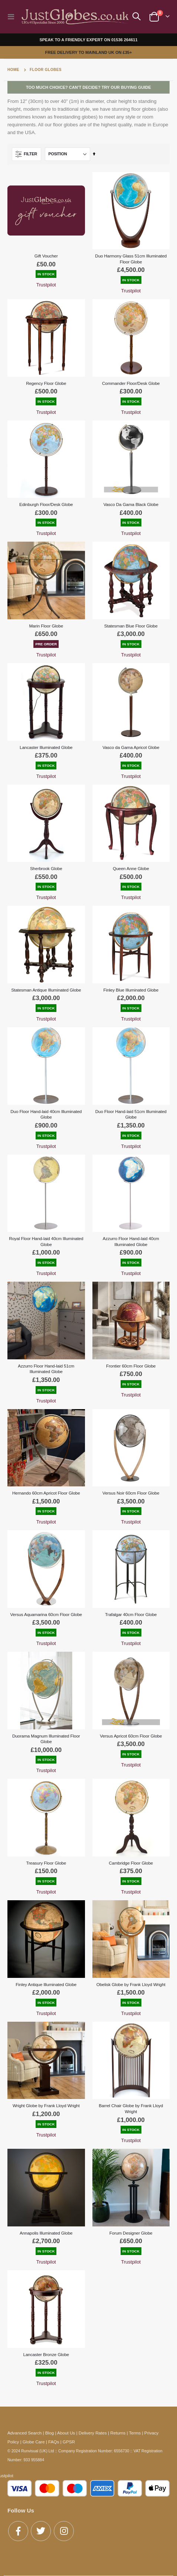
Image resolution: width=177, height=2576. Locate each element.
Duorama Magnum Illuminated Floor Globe (46, 1738)
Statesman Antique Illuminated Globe (46, 989)
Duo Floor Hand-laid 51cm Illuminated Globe (131, 1114)
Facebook (18, 2531)
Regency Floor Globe (46, 383)
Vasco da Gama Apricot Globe (130, 747)
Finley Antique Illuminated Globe (46, 1984)
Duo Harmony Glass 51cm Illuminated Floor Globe (131, 258)
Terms (135, 2432)
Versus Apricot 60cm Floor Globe (131, 1735)
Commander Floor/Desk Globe (131, 383)
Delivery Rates (93, 2432)
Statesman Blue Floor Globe (131, 625)
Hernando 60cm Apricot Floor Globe (46, 1492)
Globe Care (34, 2441)
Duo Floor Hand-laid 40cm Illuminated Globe (46, 1114)
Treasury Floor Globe (46, 1862)
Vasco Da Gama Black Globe (131, 504)
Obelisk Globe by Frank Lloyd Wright (130, 1984)
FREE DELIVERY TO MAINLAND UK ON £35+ (88, 52)
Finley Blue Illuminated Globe (130, 989)
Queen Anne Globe (131, 868)
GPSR (69, 2441)
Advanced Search (24, 2432)
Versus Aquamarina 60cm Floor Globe (46, 1614)
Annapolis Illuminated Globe (46, 2233)
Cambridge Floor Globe (131, 1862)
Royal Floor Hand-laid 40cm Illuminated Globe (46, 1241)
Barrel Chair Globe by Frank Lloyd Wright (131, 2108)
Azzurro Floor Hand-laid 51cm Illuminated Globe (46, 1368)
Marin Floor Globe (46, 625)
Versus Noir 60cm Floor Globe (130, 1492)
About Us (66, 2432)
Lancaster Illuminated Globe (46, 747)
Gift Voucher (46, 255)
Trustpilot (46, 285)
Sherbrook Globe (46, 868)
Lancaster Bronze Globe (46, 2354)
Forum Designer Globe (131, 2233)
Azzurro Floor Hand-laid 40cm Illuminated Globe (131, 1241)
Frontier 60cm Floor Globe (130, 1365)
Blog (49, 2432)
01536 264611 (124, 40)
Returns (117, 2432)
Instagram (64, 2531)
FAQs (53, 2441)
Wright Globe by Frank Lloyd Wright (46, 2105)
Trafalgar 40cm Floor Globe (131, 1614)
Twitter (41, 2531)
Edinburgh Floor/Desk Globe (46, 504)
